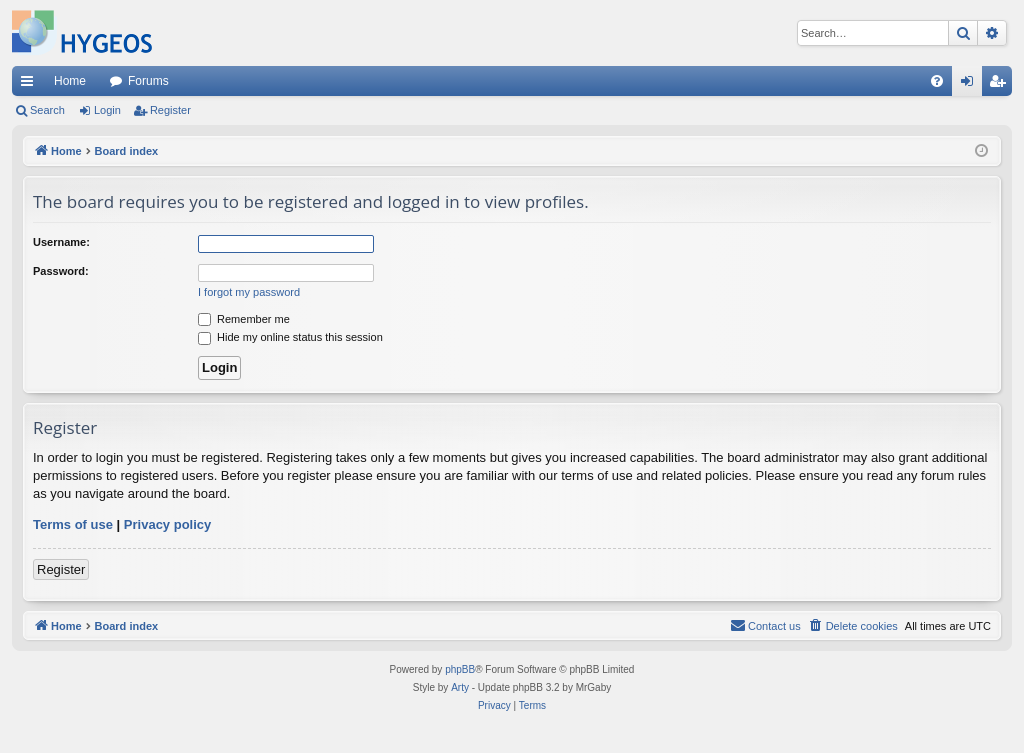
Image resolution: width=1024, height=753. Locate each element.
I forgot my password (249, 292)
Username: (61, 242)
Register (170, 110)
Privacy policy (167, 524)
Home (70, 81)
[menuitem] (937, 81)
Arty (460, 687)
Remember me (244, 319)
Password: (61, 271)
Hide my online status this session (290, 337)
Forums (148, 81)
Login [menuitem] (971, 85)
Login (107, 110)
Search (47, 110)
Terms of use (73, 524)
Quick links (31, 85)
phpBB (460, 669)
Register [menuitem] (1001, 85)
